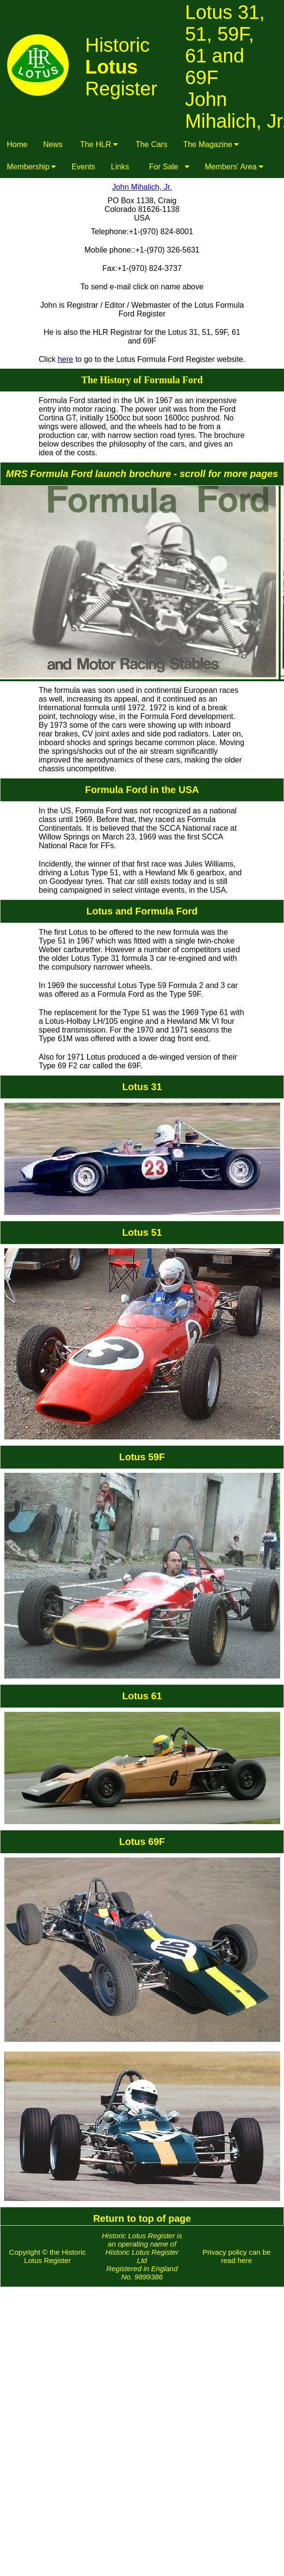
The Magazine (211, 144)
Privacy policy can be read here (236, 2256)
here (65, 359)
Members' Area (234, 167)
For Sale (167, 167)
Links (120, 167)
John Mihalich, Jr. (142, 187)
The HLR (99, 144)
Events (83, 167)
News (52, 144)
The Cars (151, 144)
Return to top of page (142, 2218)
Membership (31, 167)
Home (17, 144)
